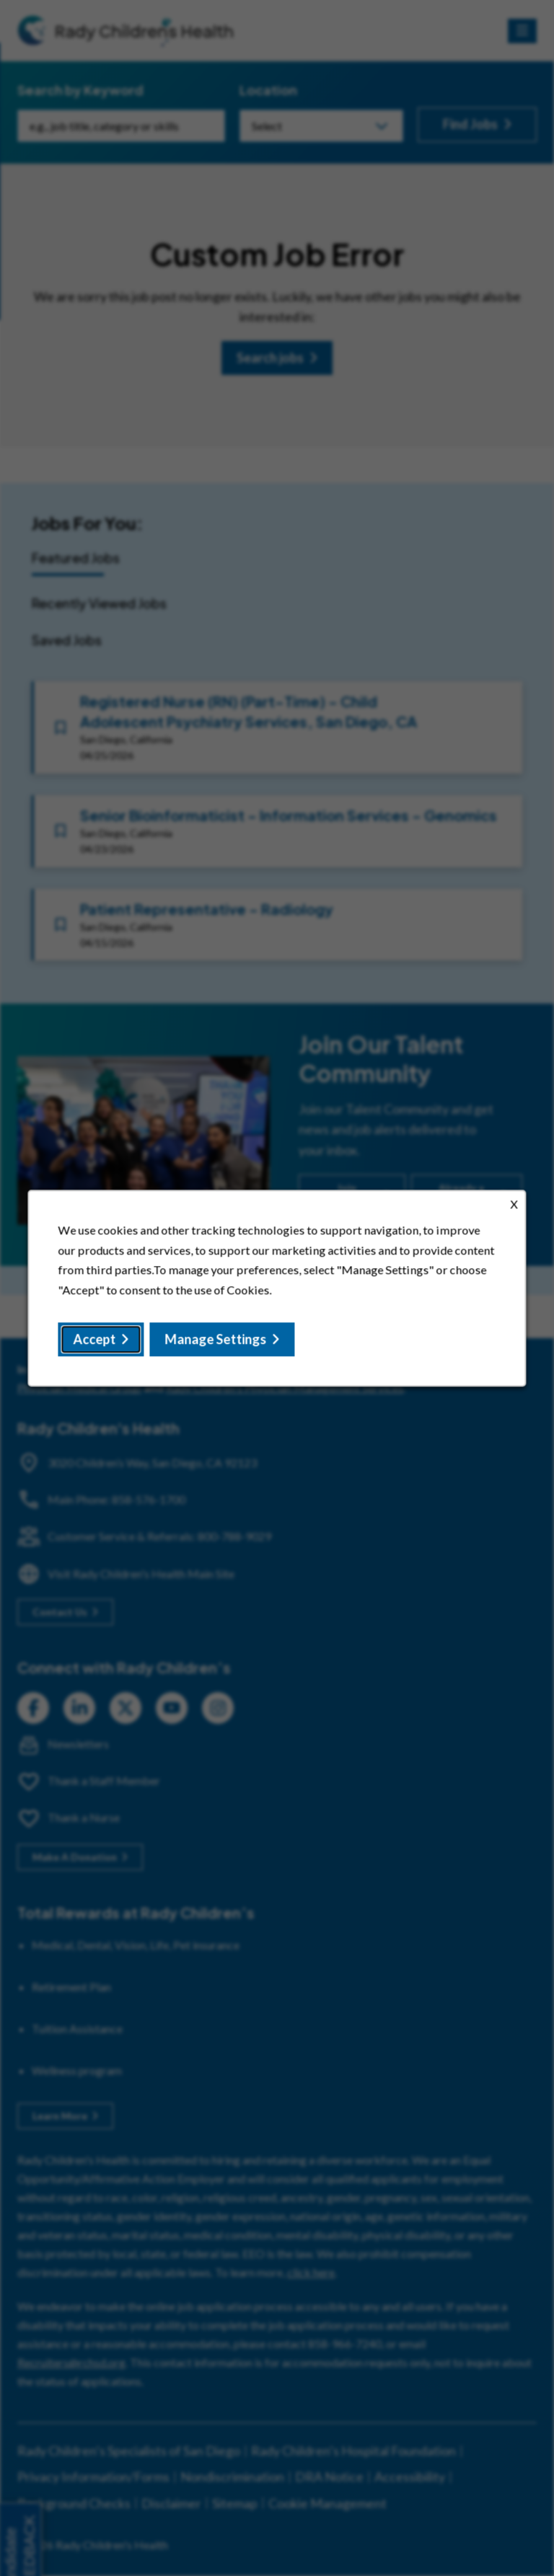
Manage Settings (217, 1341)
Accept (97, 1341)
